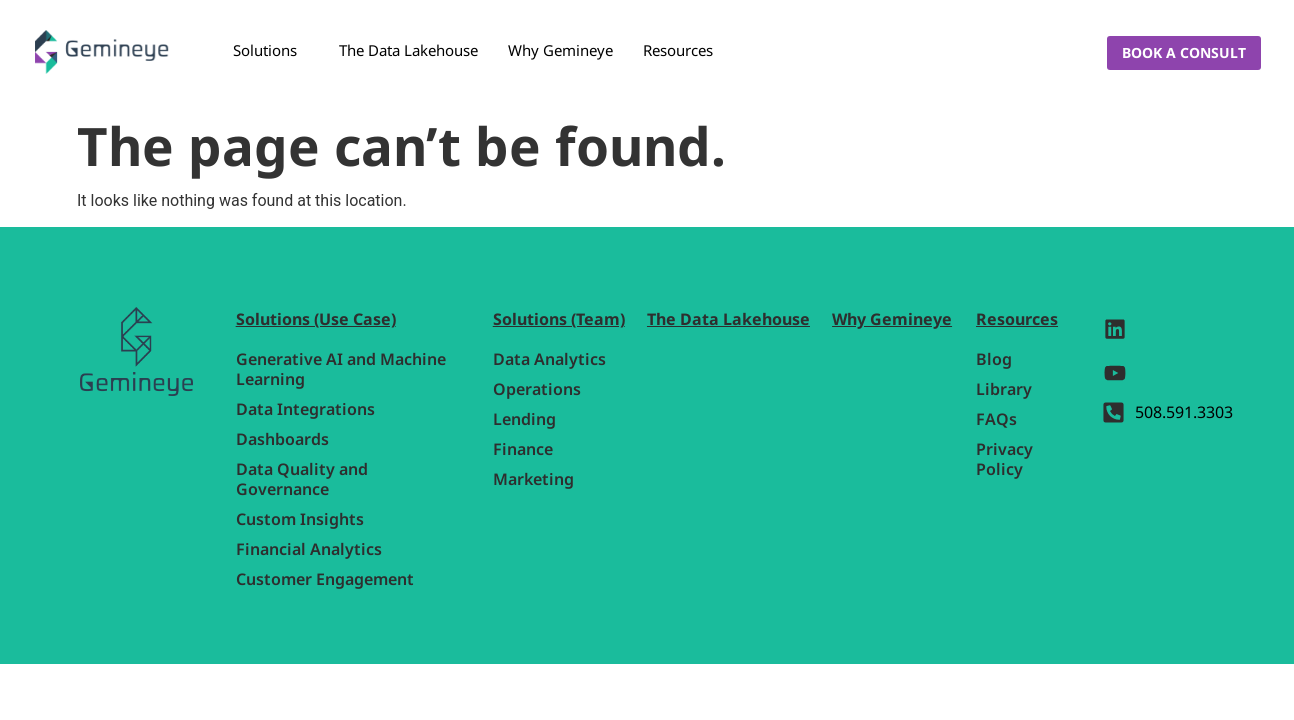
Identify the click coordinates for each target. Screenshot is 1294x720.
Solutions (265, 50)
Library (1004, 389)
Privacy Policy (1004, 459)
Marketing (533, 479)
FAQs (996, 419)
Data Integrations (305, 409)
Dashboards (282, 439)
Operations (537, 389)
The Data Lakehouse (408, 50)
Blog (994, 359)
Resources (678, 50)
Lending (524, 419)
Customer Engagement (325, 579)
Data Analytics (549, 359)
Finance (523, 449)
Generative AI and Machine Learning (341, 369)
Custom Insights (300, 519)
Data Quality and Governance (302, 479)
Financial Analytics (309, 549)
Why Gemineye (560, 50)
